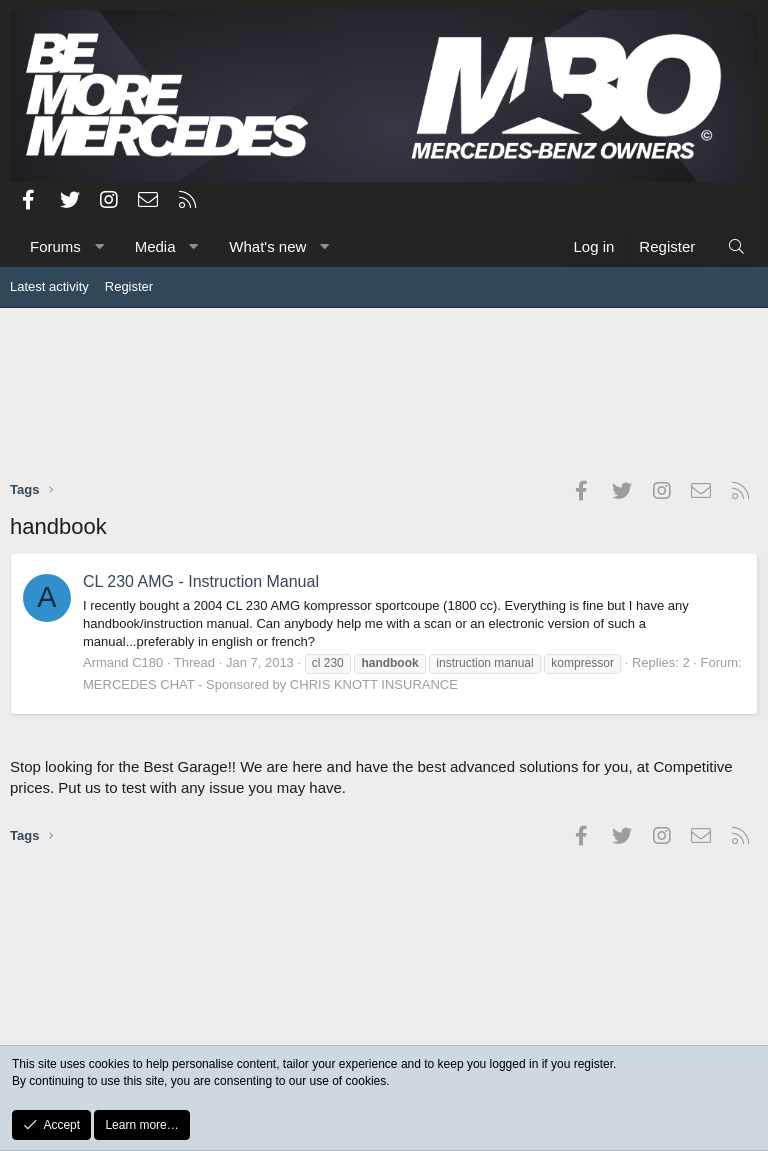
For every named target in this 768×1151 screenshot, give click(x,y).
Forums (55, 246)
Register (129, 286)
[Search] (736, 246)
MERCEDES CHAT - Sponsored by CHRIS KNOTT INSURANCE (270, 684)
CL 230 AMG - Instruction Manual (201, 581)
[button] (98, 246)
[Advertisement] (384, 393)
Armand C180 (123, 662)
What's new (267, 246)
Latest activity (49, 286)
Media (155, 246)
